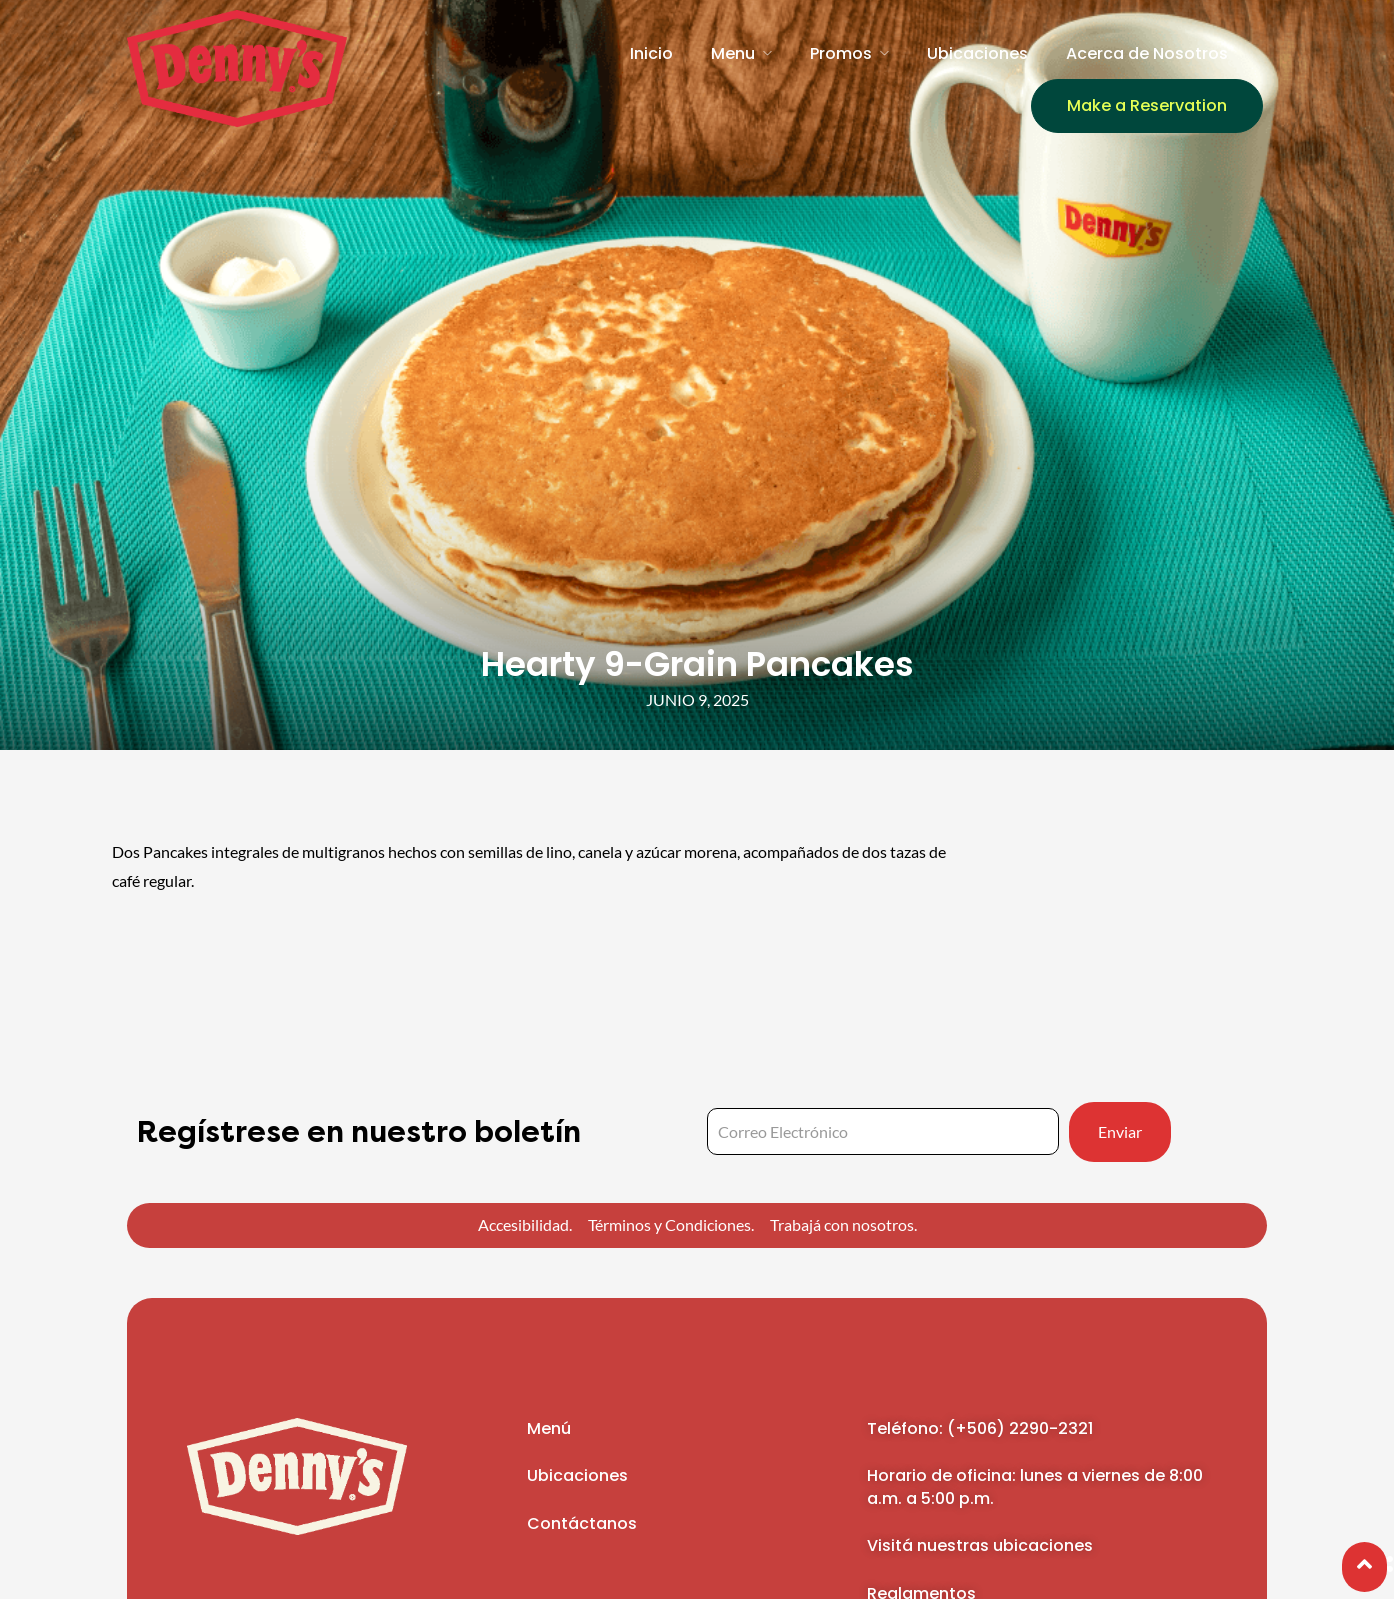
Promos (841, 53)
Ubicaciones (977, 53)
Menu (733, 53)
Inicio (651, 53)
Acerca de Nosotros (1147, 53)
